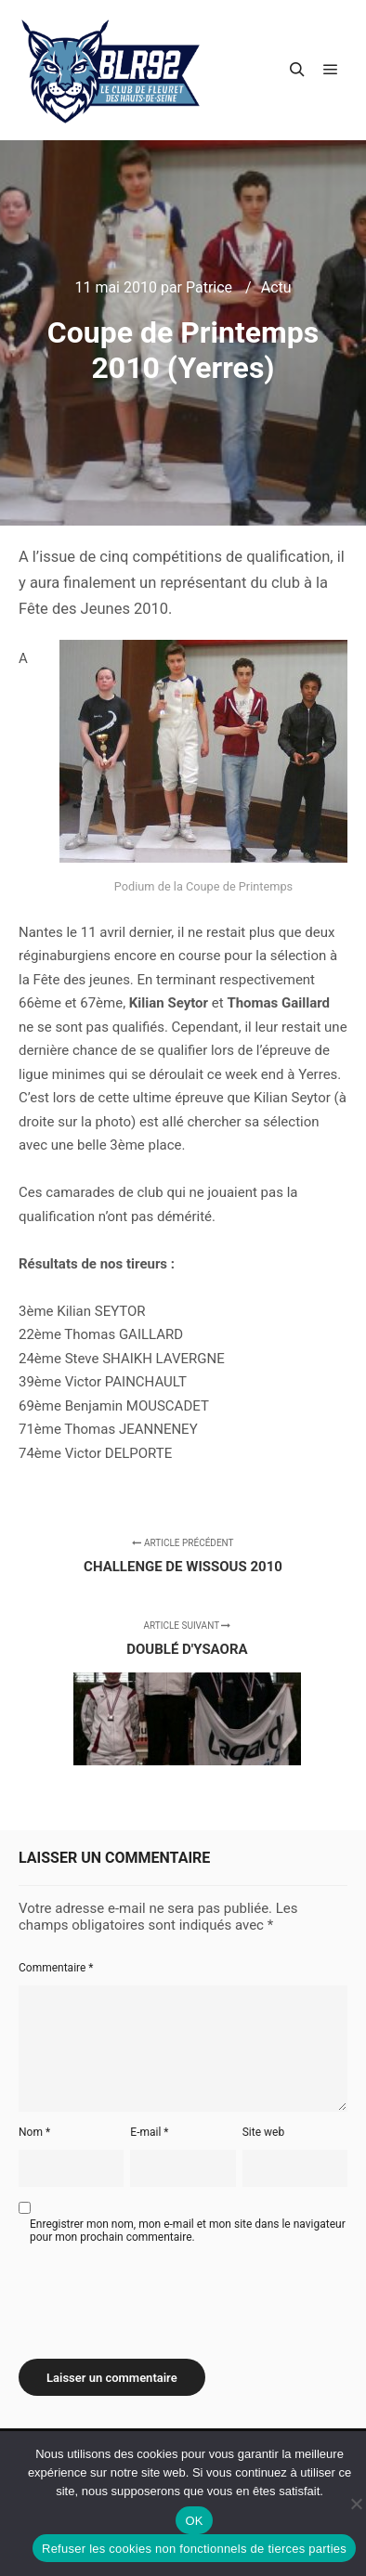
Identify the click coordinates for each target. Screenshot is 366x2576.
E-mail (149, 2132)
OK (194, 2521)
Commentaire (56, 1967)
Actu (276, 287)
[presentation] (160, 2294)
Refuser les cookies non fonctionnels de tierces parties (194, 2549)
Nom (34, 2132)
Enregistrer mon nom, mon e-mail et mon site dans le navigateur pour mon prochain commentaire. (188, 2231)
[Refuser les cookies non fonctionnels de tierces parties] (355, 2503)
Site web (263, 2132)
